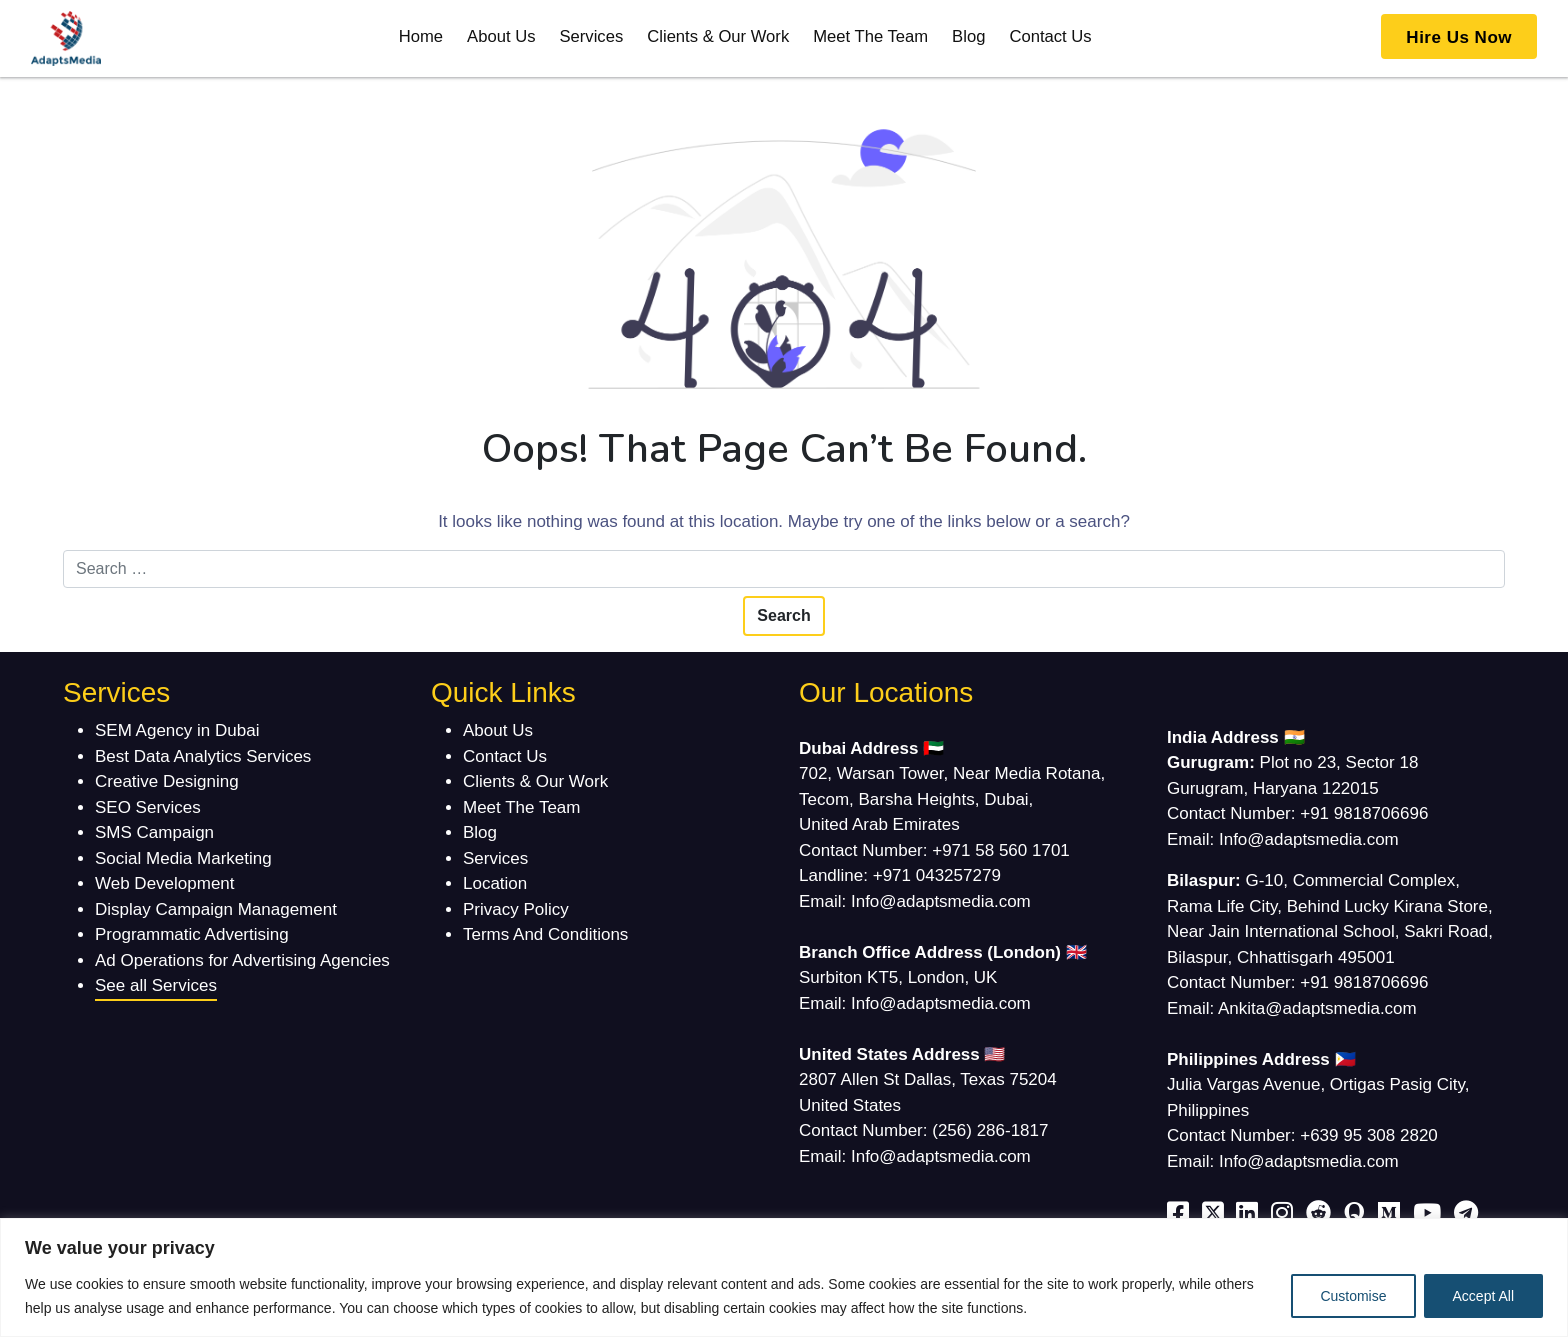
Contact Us (1050, 36)
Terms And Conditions (545, 934)
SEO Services (148, 807)
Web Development (165, 883)
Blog (968, 36)
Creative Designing (167, 781)
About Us (501, 36)
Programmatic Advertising (192, 934)
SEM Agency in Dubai (177, 730)
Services (591, 36)
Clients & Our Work (718, 36)
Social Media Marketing (183, 858)
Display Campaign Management (216, 909)
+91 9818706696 (1364, 813)
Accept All (1483, 1296)
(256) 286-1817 (990, 1130)
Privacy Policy (516, 909)
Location (495, 883)
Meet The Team (870, 36)
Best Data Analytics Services (203, 756)
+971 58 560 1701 (1001, 850)
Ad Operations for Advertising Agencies (242, 960)
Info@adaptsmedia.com (941, 901)
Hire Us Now (1459, 37)
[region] (784, 1277)
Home (421, 36)
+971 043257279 (937, 875)
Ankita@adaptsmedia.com (1317, 1008)
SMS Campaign (154, 832)
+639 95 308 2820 (1369, 1135)
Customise (1353, 1296)
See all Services (156, 985)
